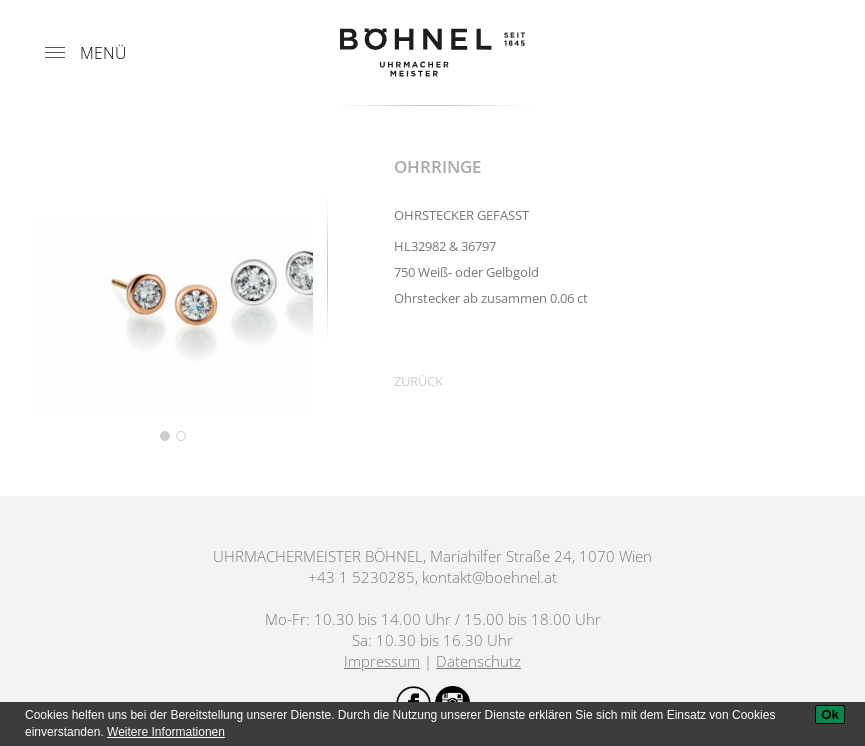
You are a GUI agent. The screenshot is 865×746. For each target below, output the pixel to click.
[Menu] (55, 53)
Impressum (382, 661)
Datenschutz (478, 661)
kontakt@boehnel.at (489, 577)
